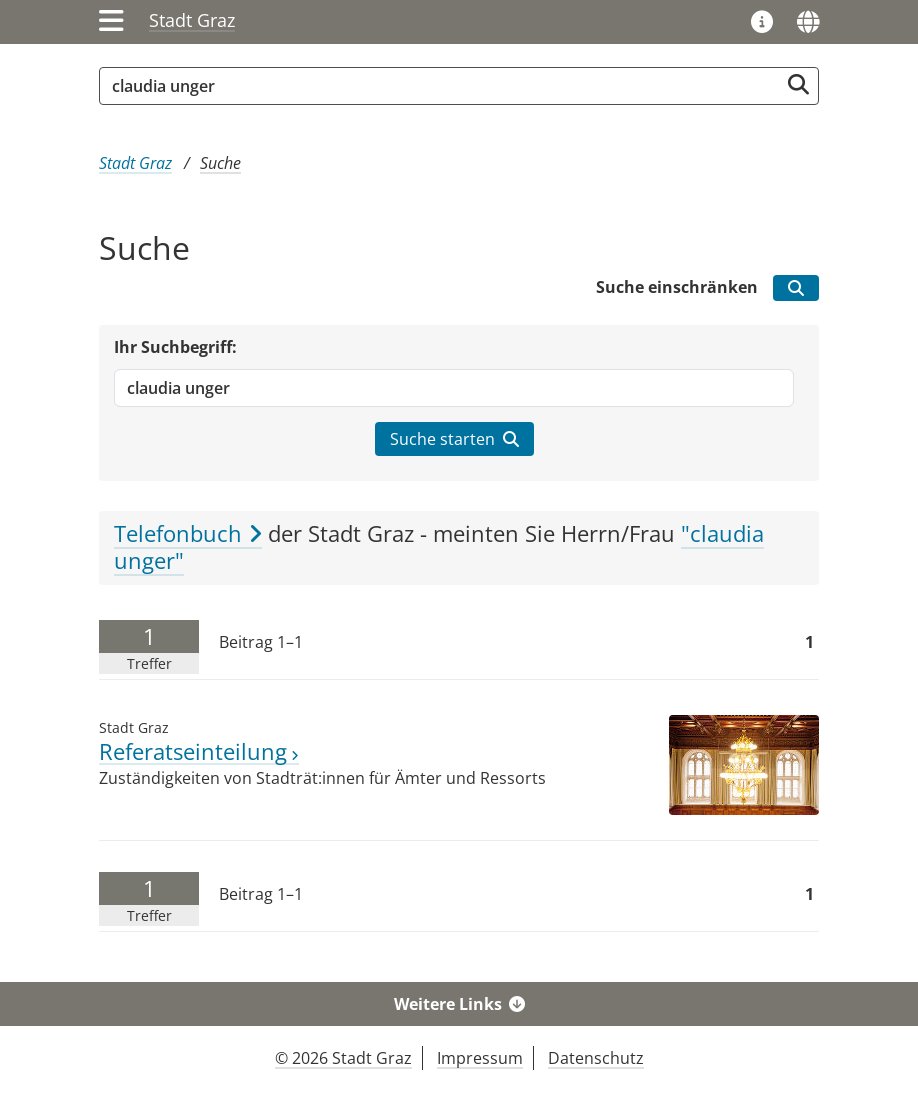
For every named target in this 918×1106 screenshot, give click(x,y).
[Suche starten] (798, 84)
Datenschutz (596, 1058)
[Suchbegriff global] (444, 86)
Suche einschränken (677, 287)
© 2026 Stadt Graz (343, 1058)
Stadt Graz (192, 20)
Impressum (480, 1058)
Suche (220, 163)
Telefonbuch (188, 533)
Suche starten (454, 439)
